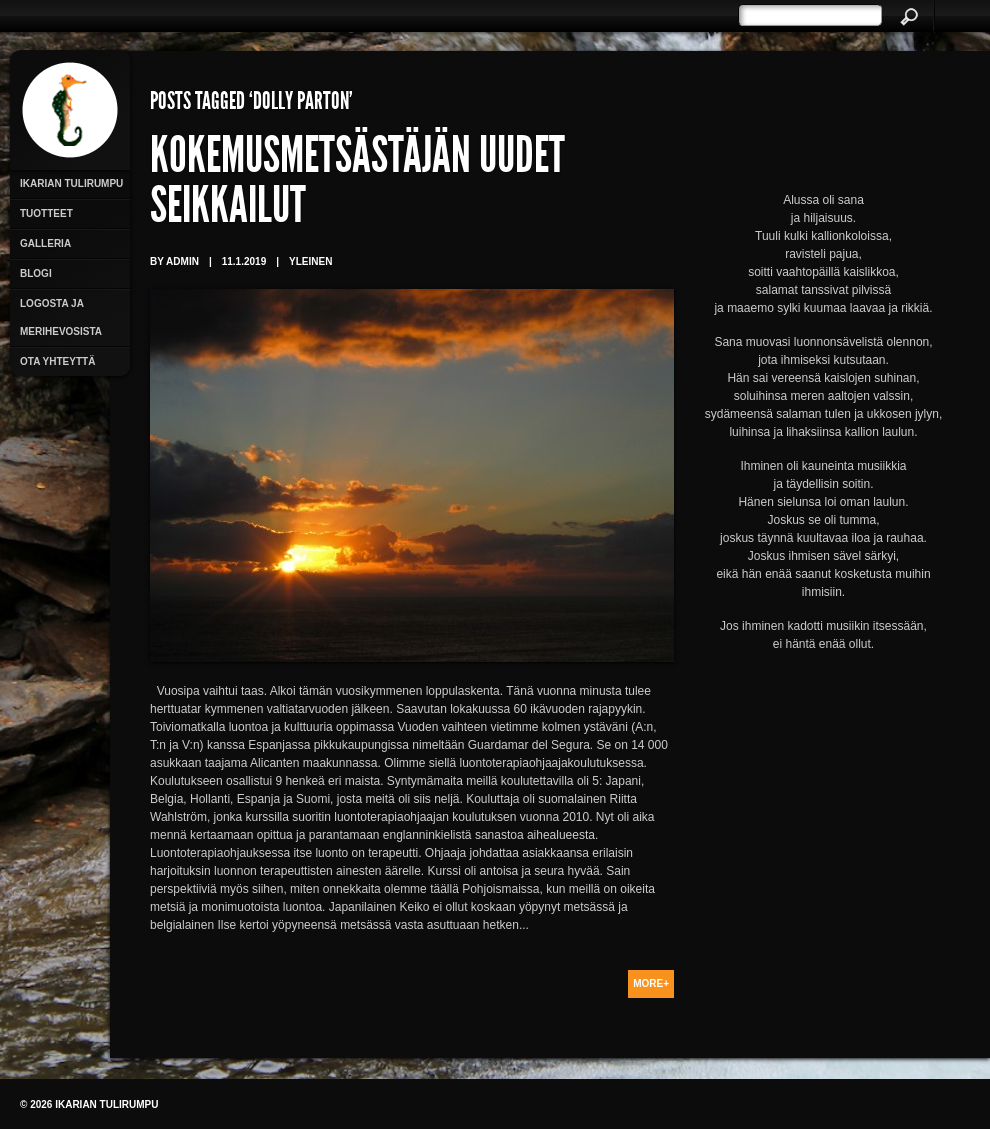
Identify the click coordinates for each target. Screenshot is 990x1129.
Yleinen (310, 261)
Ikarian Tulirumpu (71, 183)
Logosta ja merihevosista (61, 317)
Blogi (36, 273)
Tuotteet (46, 213)
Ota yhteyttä (57, 361)
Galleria (45, 243)
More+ (651, 983)
